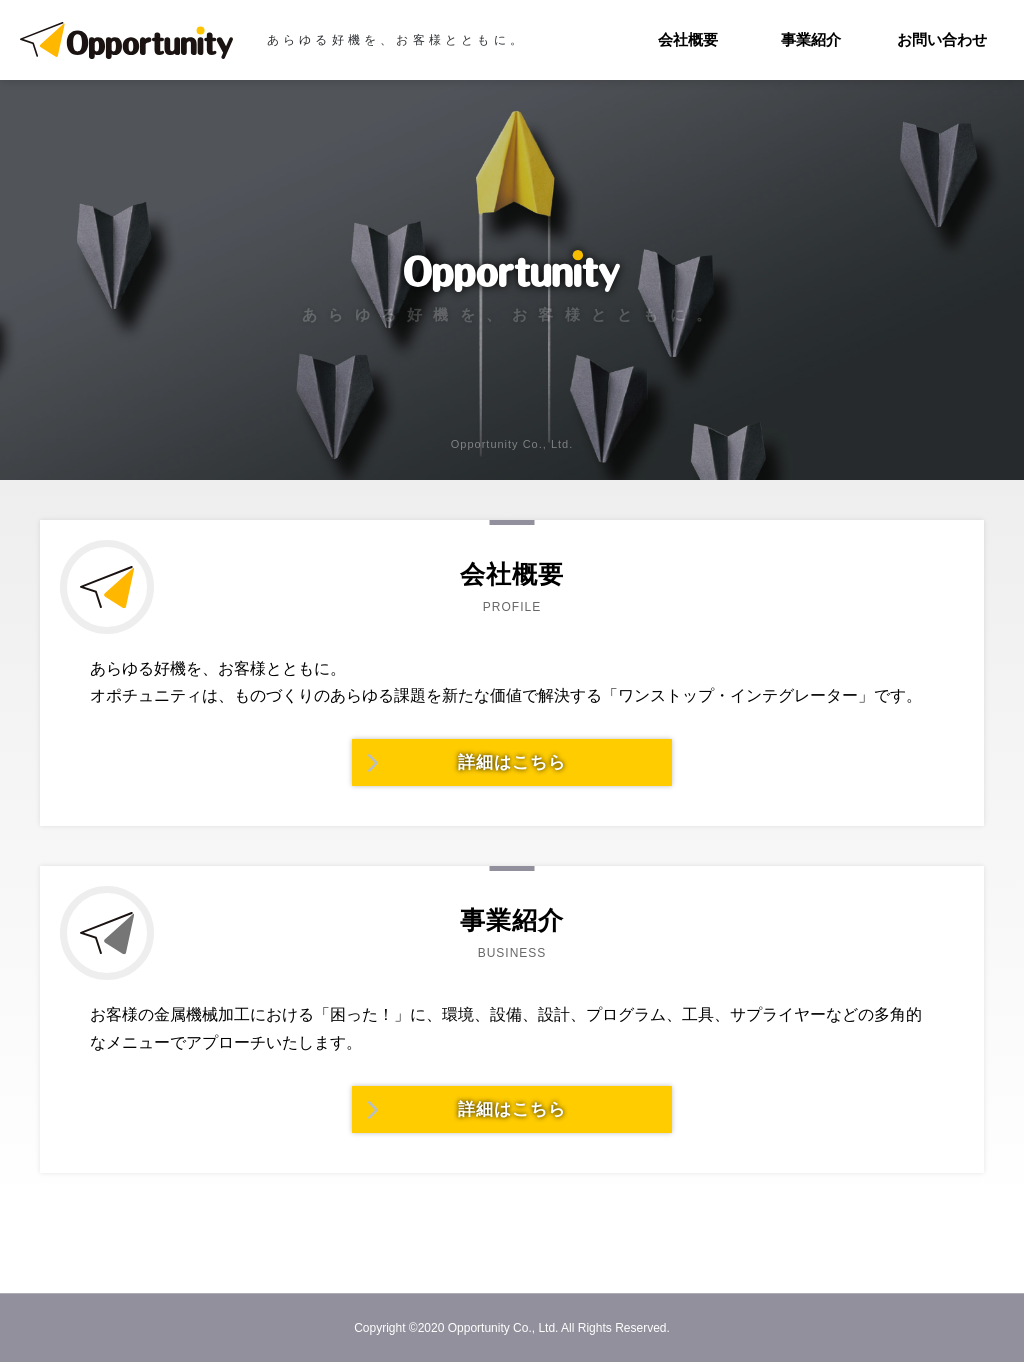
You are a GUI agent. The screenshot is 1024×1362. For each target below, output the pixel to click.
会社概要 (688, 39)
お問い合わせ (942, 39)
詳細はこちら (512, 762)
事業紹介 (811, 39)
